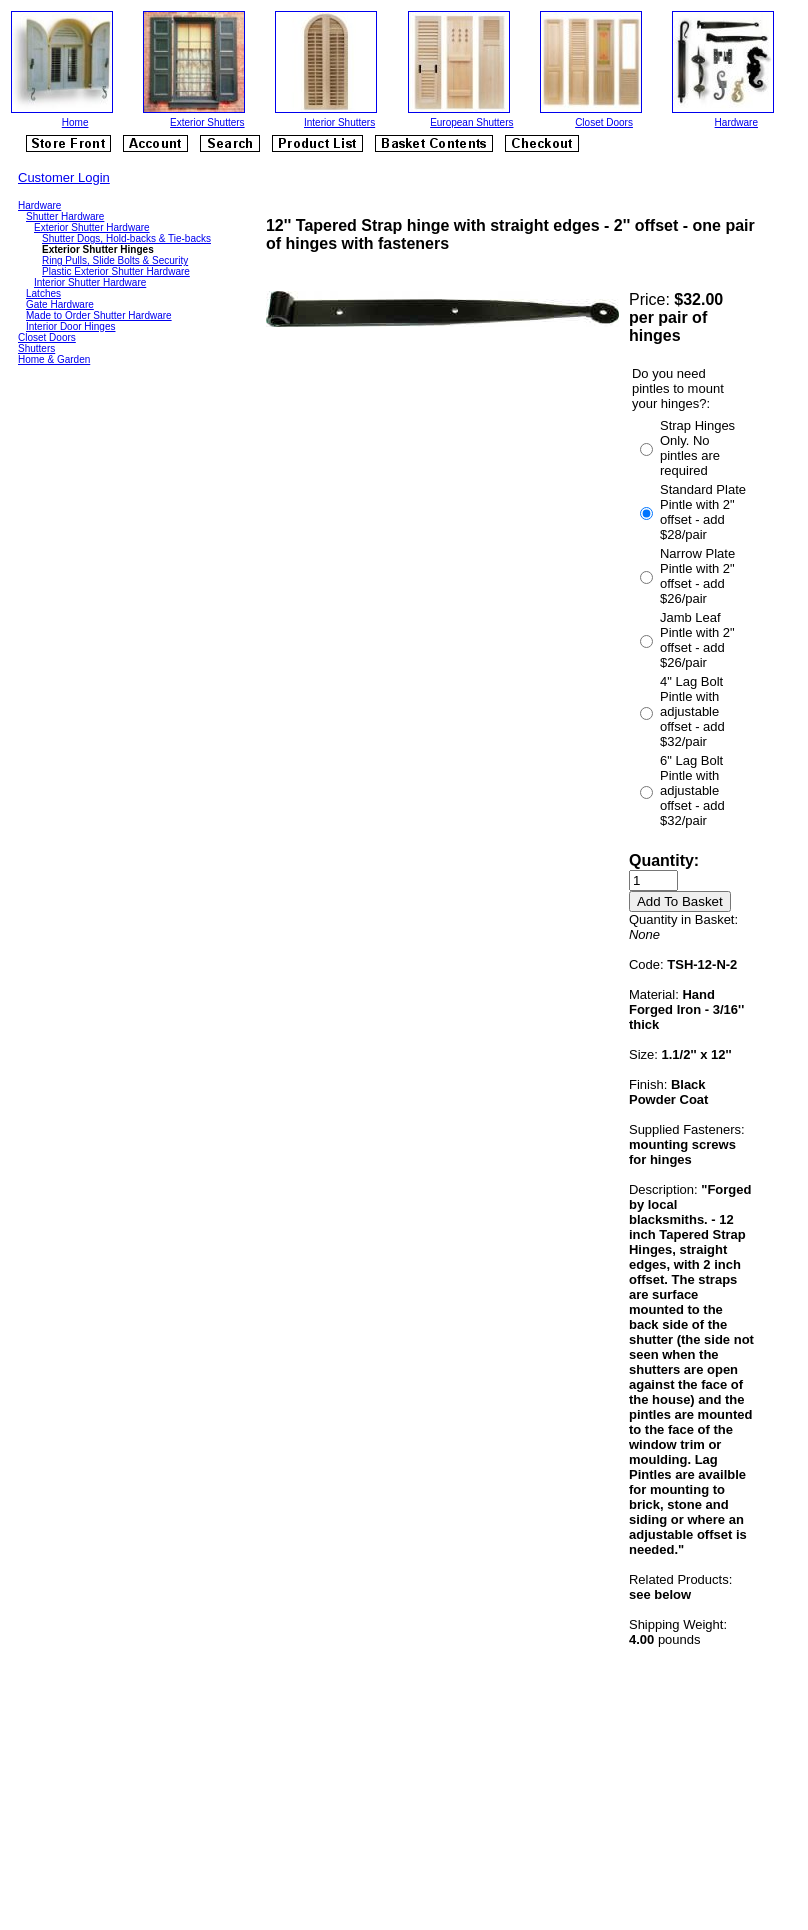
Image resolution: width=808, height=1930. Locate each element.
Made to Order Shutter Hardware (99, 315)
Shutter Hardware (65, 216)
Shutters (36, 348)
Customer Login (64, 177)
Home (75, 122)
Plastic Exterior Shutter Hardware (116, 271)
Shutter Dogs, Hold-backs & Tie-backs (126, 238)
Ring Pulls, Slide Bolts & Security (115, 260)
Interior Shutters (339, 122)
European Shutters (471, 122)
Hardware (736, 122)
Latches (43, 293)
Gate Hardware (60, 304)
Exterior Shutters (207, 122)
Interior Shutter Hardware (90, 282)
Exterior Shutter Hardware (92, 227)
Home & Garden (54, 359)
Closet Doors (604, 122)
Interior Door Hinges (70, 326)
